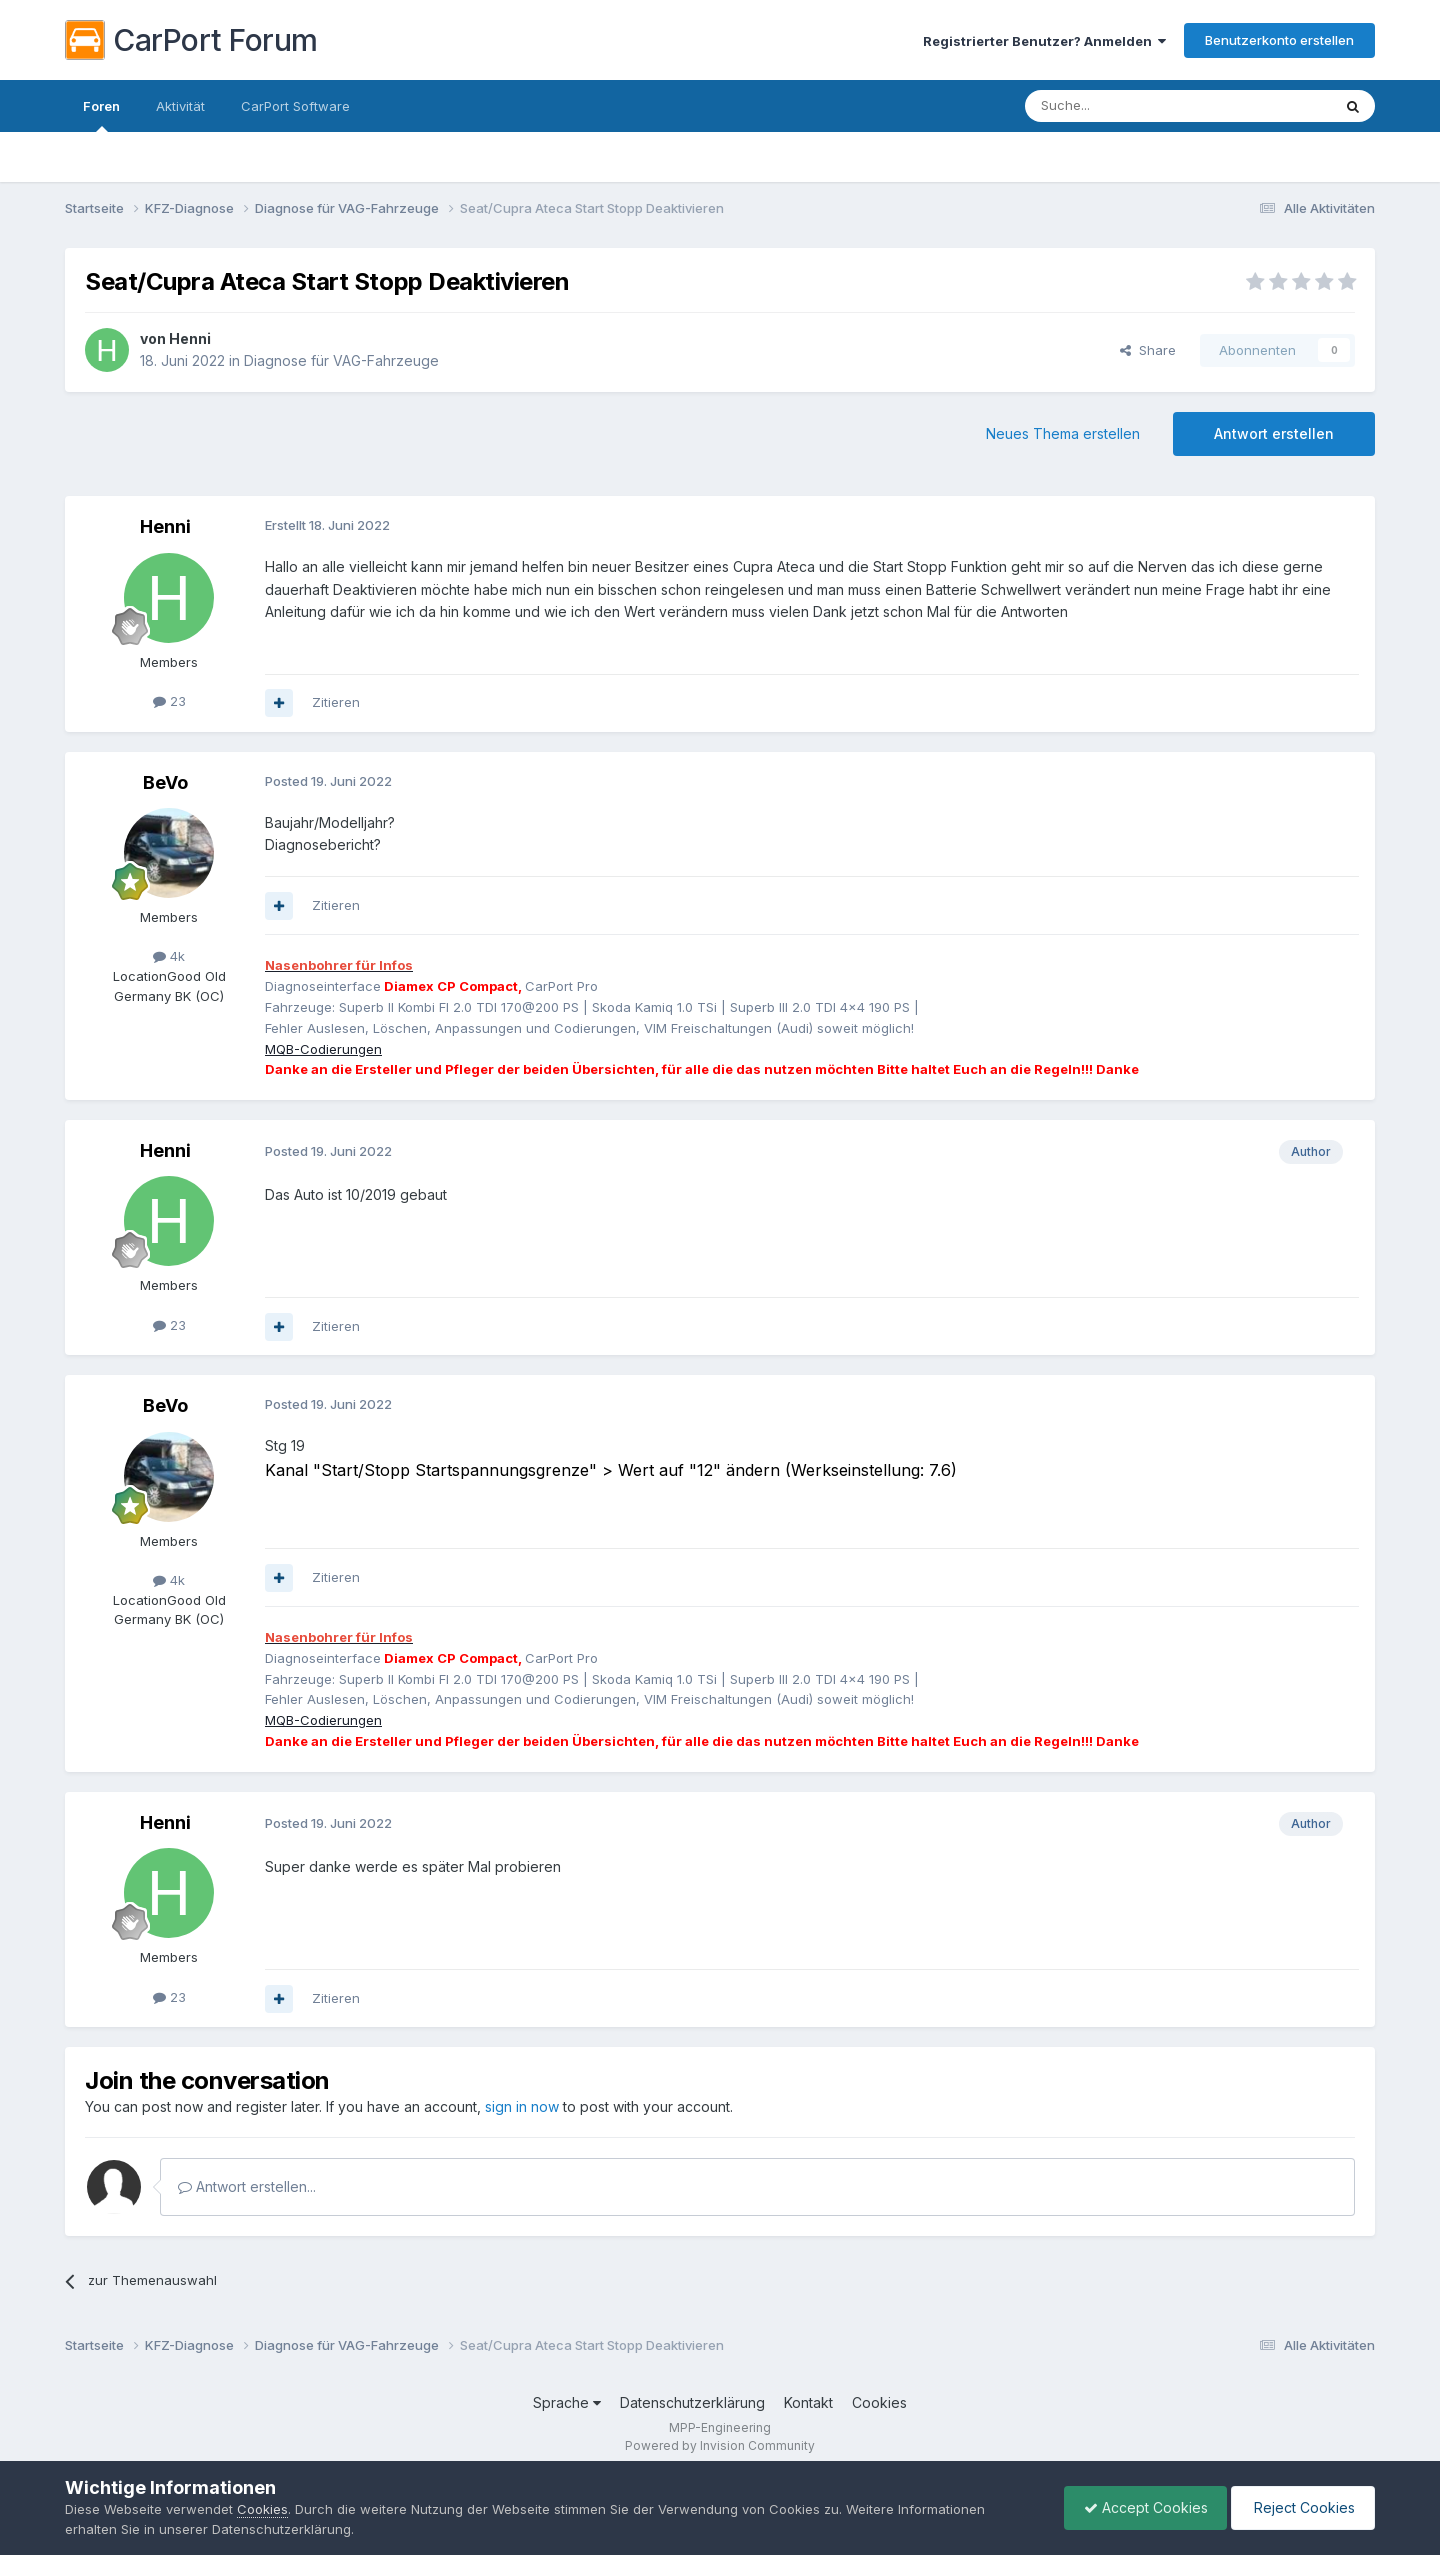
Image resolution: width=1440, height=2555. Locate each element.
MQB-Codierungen (323, 1049)
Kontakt (808, 2402)
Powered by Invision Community (720, 2445)
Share (1148, 350)
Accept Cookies (1141, 2507)
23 (169, 701)
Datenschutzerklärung (692, 2402)
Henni (190, 338)
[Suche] (1127, 106)
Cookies (879, 2402)
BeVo (165, 782)
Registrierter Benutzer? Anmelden (1044, 41)
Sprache (567, 2402)
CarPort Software (295, 106)
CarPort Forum (191, 40)
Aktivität (180, 106)
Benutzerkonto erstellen (1279, 40)
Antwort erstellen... (247, 2186)
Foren (101, 115)
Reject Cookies (1301, 2507)
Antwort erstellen (1274, 433)
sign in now (522, 2106)
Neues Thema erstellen (1063, 433)
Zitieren (336, 702)
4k (169, 956)
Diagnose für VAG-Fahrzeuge (341, 360)
